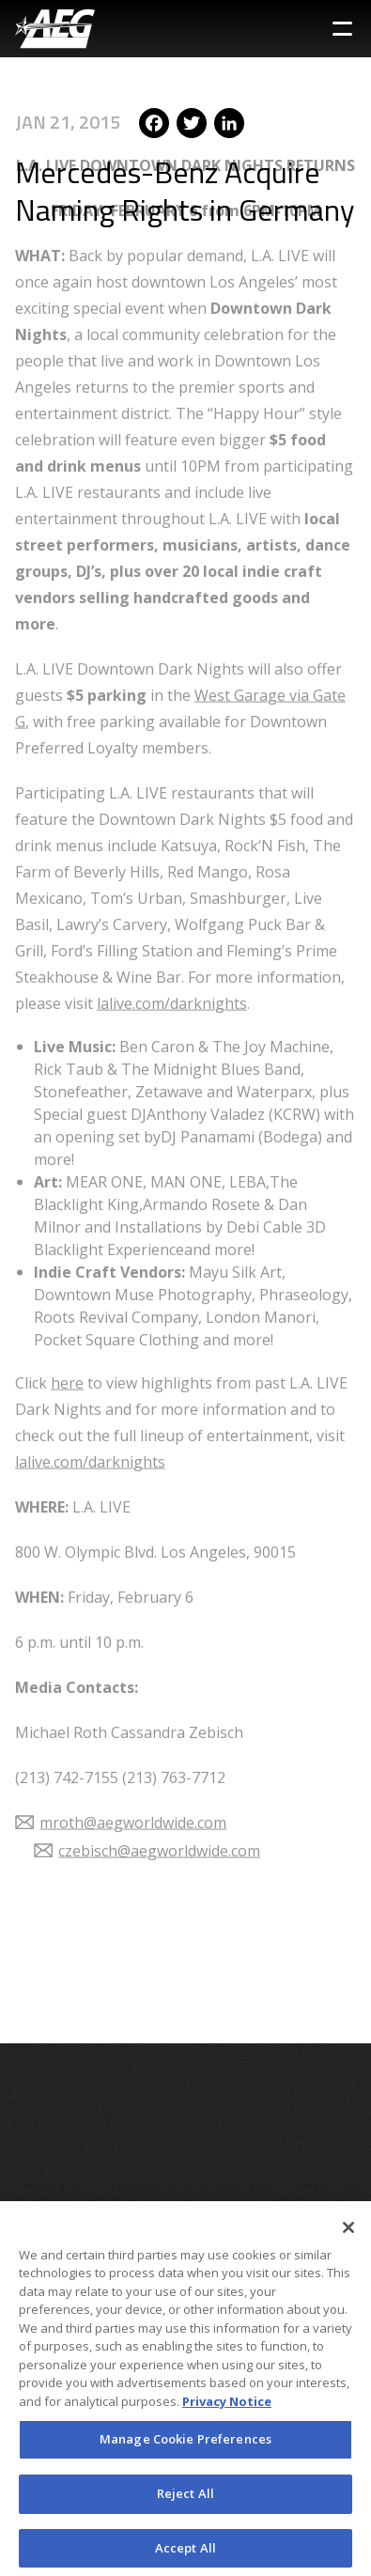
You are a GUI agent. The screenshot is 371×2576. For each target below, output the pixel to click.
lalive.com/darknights (172, 963)
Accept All (185, 2554)
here (67, 1342)
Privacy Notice (226, 2407)
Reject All (185, 2499)
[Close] (348, 2234)
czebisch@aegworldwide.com (159, 1810)
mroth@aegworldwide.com (132, 1782)
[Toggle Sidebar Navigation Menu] (342, 28)
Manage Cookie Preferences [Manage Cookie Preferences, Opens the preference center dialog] (185, 2445)
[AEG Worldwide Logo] (55, 28)
